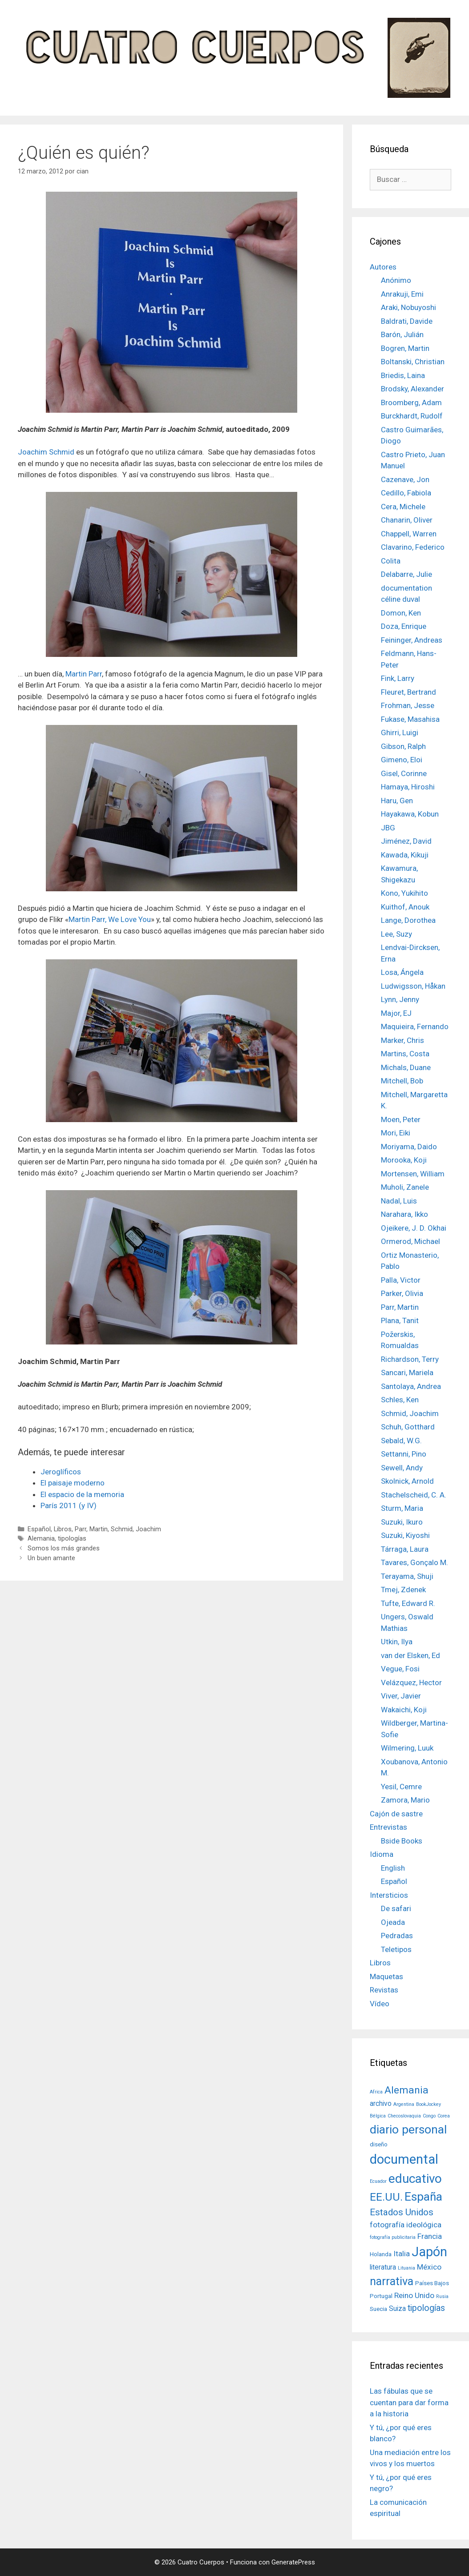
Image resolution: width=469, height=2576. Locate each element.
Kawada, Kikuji (405, 854)
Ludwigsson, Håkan (413, 986)
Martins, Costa (405, 1053)
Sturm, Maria (402, 1508)
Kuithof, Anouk (405, 906)
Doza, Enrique (403, 626)
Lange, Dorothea (408, 920)
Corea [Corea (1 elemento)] (443, 2116)
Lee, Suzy (396, 934)
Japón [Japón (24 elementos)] (429, 2251)
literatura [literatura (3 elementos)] (383, 2267)
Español (39, 1529)
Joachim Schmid (46, 451)
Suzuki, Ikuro (402, 1521)
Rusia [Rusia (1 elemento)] (442, 2296)
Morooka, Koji (404, 1159)
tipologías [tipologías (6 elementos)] (426, 2308)
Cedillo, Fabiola (406, 492)
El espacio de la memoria (82, 1494)
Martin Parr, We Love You (110, 919)
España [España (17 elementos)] (423, 2196)
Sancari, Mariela (407, 1372)
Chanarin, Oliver (407, 519)
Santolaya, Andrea (411, 1386)
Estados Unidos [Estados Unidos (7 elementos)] (401, 2212)
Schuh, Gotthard (408, 1426)
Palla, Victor (400, 1280)
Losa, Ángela (402, 972)
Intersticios (389, 1895)
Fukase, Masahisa (410, 719)
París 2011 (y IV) (68, 1505)
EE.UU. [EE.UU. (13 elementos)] (386, 2196)
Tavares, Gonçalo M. (414, 1562)
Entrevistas (388, 1827)
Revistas (384, 1989)
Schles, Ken (400, 1399)
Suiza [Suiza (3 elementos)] (397, 2309)
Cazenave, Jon (405, 479)
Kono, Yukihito (404, 893)
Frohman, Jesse (407, 705)
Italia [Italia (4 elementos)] (401, 2253)
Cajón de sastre (396, 1813)
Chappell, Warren (409, 533)
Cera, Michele (403, 506)
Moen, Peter (400, 1119)
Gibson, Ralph (403, 746)
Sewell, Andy (402, 1467)
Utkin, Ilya (396, 1641)
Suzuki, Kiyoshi (405, 1535)
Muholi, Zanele (405, 1187)
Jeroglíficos (60, 1471)
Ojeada (393, 1922)
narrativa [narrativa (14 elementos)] (391, 2281)
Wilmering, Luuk (407, 1747)
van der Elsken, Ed (410, 1655)
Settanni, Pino (403, 1453)
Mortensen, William (413, 1173)
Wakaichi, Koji (404, 1709)
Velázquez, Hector (411, 1682)
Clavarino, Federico (413, 547)
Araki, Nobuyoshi (408, 307)
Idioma (381, 1854)
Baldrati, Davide (407, 321)
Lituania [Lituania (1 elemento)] (406, 2268)
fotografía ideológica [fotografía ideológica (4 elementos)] (405, 2224)
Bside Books (401, 1840)
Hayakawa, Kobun (410, 813)
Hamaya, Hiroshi (408, 786)
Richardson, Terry (410, 1359)
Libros (63, 1529)
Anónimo (396, 280)
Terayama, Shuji (407, 1576)
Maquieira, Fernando (415, 1026)
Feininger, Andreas (411, 640)
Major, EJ (396, 1013)
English (393, 1868)
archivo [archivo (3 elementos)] (381, 2104)
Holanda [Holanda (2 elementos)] (381, 2254)
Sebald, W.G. (401, 1440)
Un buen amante (51, 1558)
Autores (383, 266)
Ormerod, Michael (410, 1241)
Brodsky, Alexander (412, 388)
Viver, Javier (401, 1695)
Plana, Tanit (400, 1320)
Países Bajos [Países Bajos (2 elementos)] (432, 2282)
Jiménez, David (406, 841)
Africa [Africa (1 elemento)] (376, 2092)
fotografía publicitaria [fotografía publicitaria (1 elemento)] (393, 2237)
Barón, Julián (402, 334)
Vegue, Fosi (400, 1668)
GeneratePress (293, 2562)
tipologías (72, 1538)
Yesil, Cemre (401, 1786)
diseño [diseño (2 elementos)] (379, 2144)
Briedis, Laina (403, 375)
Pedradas (397, 1935)
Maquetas (386, 1976)
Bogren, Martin (405, 348)
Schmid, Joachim (136, 1529)
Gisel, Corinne (404, 773)
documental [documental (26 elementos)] (404, 2159)
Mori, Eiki (395, 1132)
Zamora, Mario (405, 1799)
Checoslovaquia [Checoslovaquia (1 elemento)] (404, 2116)
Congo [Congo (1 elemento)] (429, 2116)
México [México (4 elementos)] (429, 2266)
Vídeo (379, 2003)
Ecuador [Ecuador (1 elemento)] (378, 2181)
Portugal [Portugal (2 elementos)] (381, 2295)
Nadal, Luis (399, 1200)
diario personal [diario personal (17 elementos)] (408, 2129)
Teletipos (396, 1949)
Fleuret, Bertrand (408, 692)
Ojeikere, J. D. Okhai (413, 1228)
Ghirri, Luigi (399, 732)
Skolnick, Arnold (407, 1481)
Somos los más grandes (64, 1548)
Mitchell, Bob (402, 1080)
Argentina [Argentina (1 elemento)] (403, 2104)
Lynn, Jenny (400, 999)
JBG (388, 827)
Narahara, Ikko (404, 1214)
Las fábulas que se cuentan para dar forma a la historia (409, 2402)
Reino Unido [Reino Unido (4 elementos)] (414, 2295)
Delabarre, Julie (406, 574)
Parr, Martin (91, 1529)
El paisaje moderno (72, 1482)
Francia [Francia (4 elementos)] (429, 2236)
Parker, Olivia (402, 1293)
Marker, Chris (402, 1040)
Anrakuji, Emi (402, 294)
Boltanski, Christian (413, 361)
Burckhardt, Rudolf (412, 415)
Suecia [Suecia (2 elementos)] (378, 2308)
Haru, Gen (397, 800)
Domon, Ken (401, 612)
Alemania (41, 1538)
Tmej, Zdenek (403, 1589)
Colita (390, 560)
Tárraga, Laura (405, 1549)
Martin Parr (83, 673)
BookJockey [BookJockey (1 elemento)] (428, 2104)
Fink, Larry (397, 678)
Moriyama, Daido (409, 1146)
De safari (396, 1908)
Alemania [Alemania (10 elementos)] (406, 2090)
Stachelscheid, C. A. (413, 1494)
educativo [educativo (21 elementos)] (415, 2178)
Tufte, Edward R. (408, 1603)
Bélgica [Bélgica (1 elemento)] (378, 2116)
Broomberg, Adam (411, 402)
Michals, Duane (406, 1067)
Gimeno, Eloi (401, 759)
